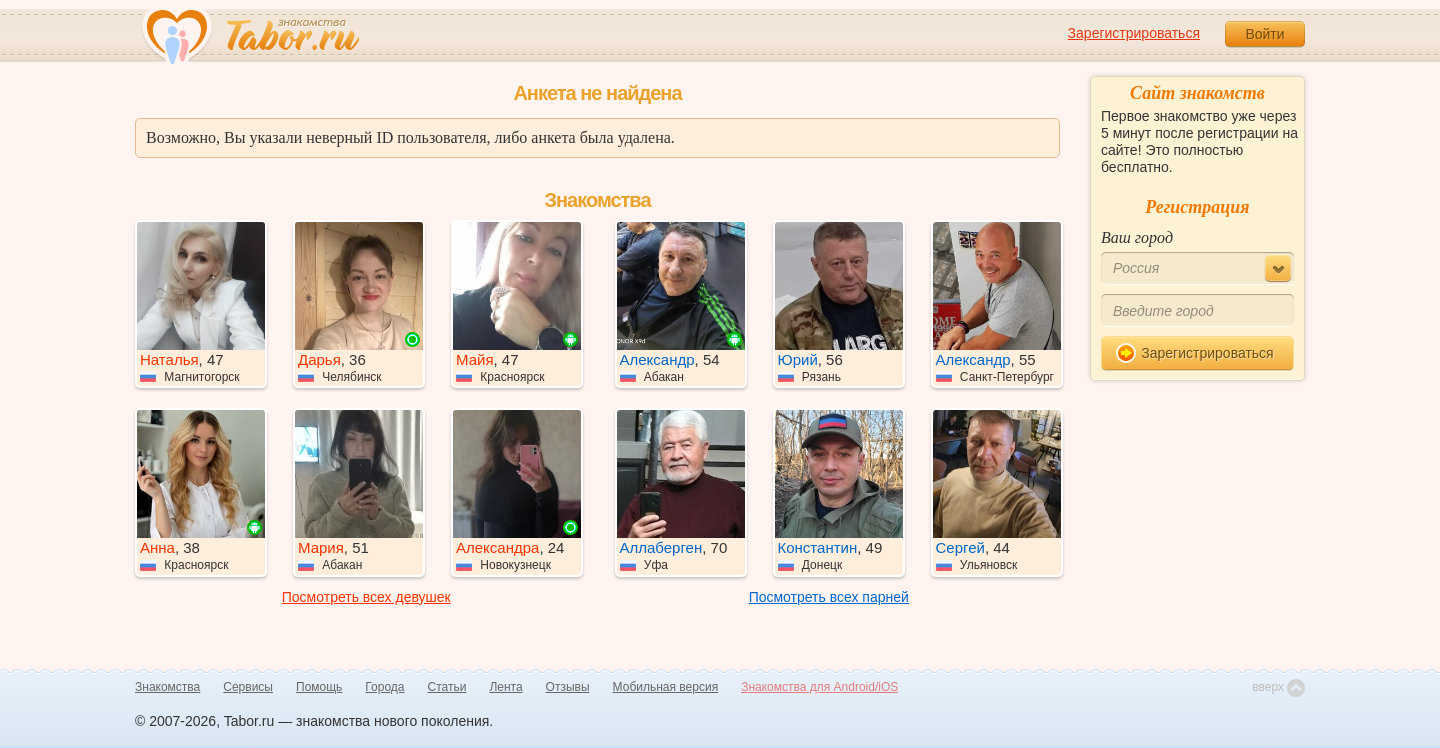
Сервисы (248, 687)
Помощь (319, 687)
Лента (505, 687)
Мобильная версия (666, 687)
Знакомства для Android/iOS (819, 687)
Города (384, 687)
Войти (1264, 34)
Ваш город (1137, 237)
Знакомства (167, 687)
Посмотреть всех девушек (366, 597)
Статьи (447, 687)
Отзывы (568, 687)
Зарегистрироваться (1134, 33)
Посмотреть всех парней (829, 597)
